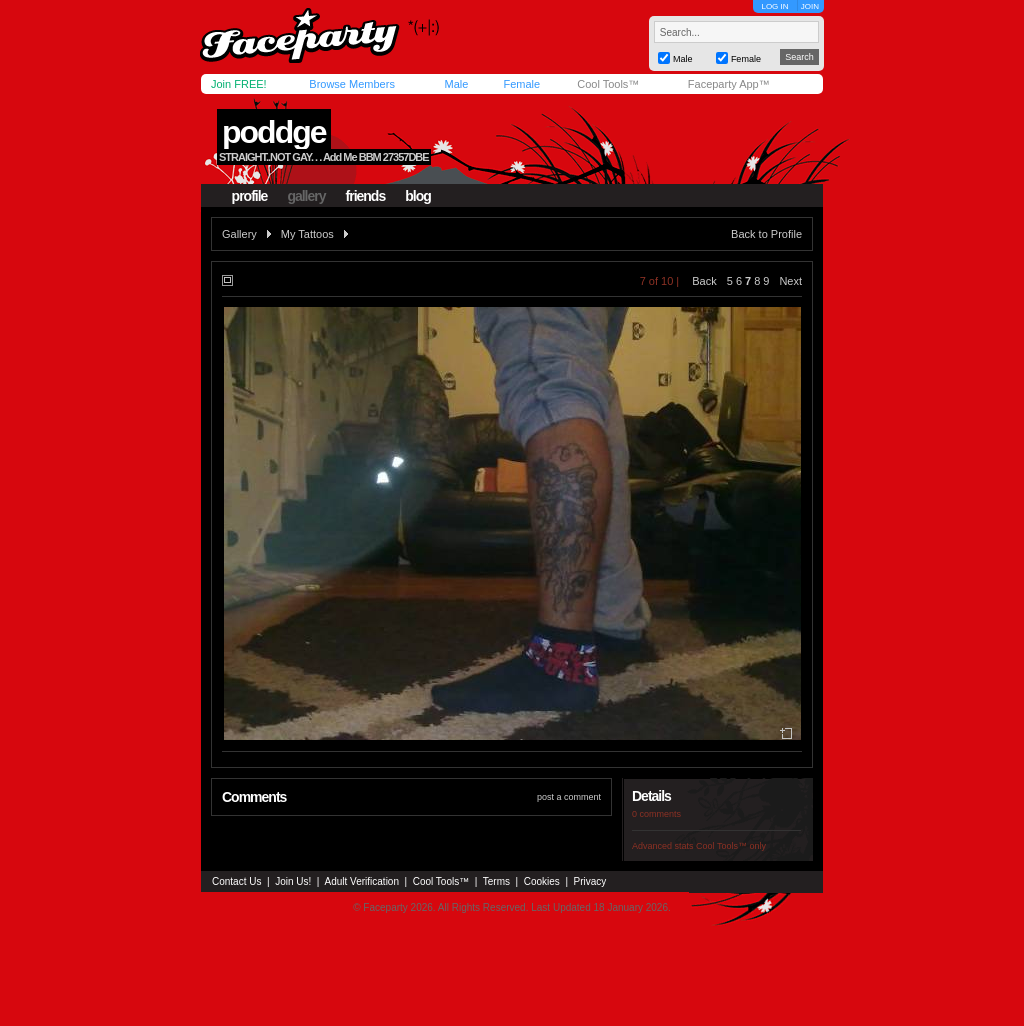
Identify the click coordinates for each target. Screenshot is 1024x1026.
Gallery (239, 234)
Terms (496, 881)
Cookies (542, 881)
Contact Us (236, 881)
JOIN (810, 6)
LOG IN (774, 6)
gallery (306, 196)
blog (418, 196)
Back (704, 281)
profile (250, 196)
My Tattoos (307, 234)
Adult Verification (361, 881)
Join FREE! (239, 84)
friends (366, 196)
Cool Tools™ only (731, 846)
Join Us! (293, 881)
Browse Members (352, 84)
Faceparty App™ (729, 84)
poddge (274, 132)
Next (790, 281)
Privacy (590, 881)
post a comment (569, 797)
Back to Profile (766, 234)
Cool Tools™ (608, 84)
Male (456, 84)
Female (521, 84)
